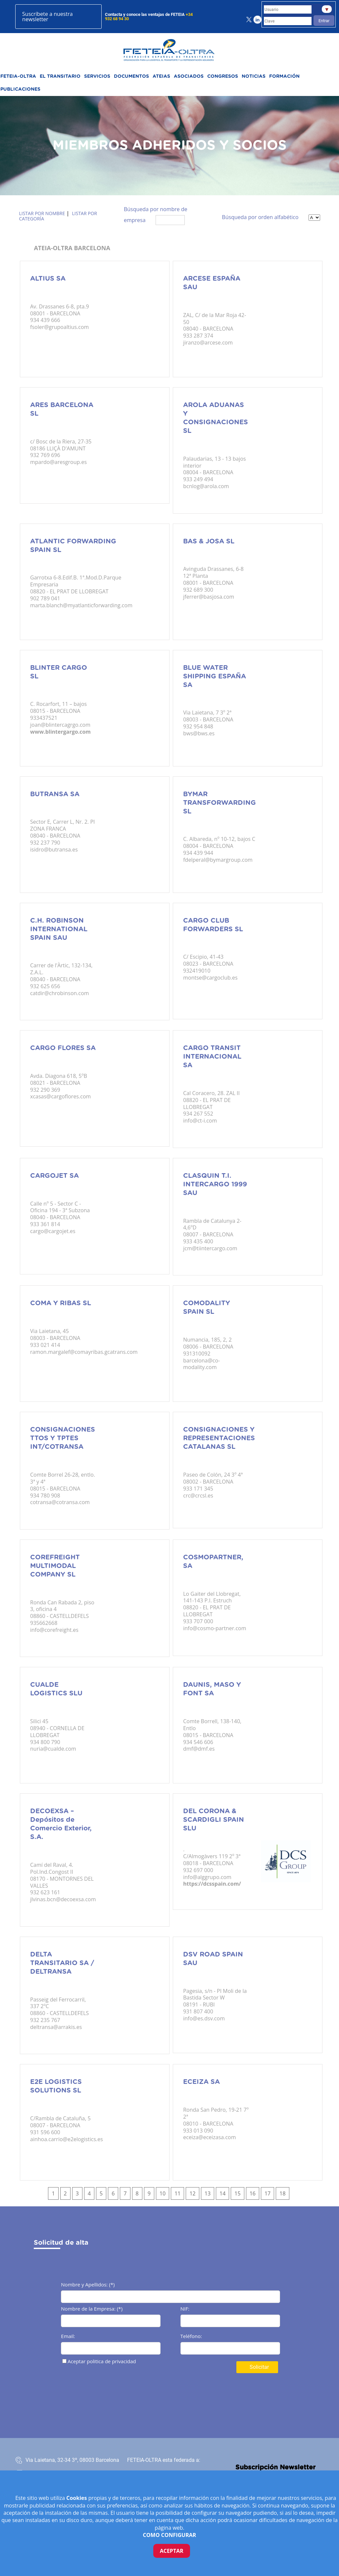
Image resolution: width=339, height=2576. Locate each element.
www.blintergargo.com (60, 731)
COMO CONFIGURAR (169, 2535)
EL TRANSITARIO (60, 76)
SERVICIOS (97, 76)
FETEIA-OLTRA (18, 76)
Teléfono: (191, 2336)
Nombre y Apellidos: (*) (88, 2285)
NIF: (184, 2309)
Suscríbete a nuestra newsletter (47, 16)
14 (222, 2193)
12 (192, 2193)
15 (237, 2193)
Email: (68, 2336)
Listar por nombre (42, 213)
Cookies (77, 2498)
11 (177, 2193)
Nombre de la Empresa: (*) (91, 2309)
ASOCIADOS (189, 76)
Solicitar (259, 2367)
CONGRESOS (222, 76)
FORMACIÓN (284, 76)
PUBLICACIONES (20, 89)
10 (163, 2193)
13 (208, 2193)
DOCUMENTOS (131, 76)
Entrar (323, 20)
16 (253, 2193)
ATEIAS (161, 76)
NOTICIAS (254, 76)
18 (282, 2193)
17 (267, 2193)
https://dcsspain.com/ (212, 1883)
